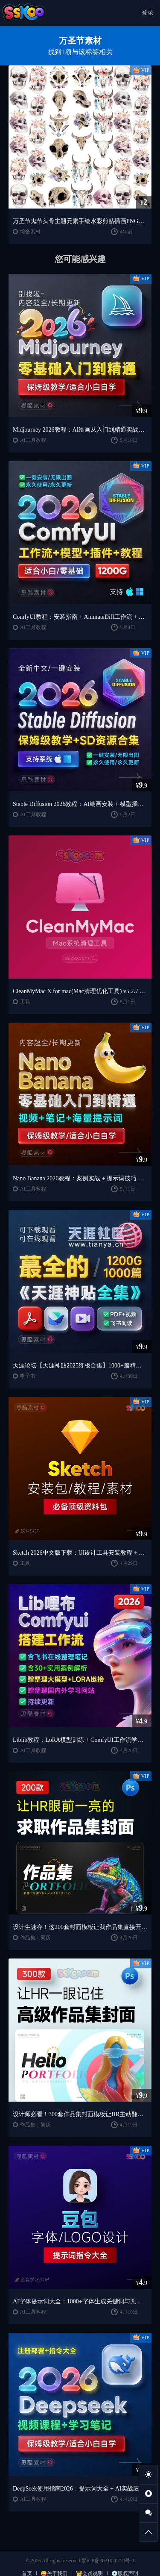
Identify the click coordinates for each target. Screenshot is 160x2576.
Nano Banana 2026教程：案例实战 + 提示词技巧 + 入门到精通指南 (80, 1178)
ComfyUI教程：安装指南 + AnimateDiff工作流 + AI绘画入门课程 (80, 617)
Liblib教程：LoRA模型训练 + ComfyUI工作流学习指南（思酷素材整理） (80, 1740)
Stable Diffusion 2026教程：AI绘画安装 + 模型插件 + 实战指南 (80, 804)
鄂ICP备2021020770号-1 (108, 2561)
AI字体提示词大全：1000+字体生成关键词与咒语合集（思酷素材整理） (80, 2301)
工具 (25, 1002)
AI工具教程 (33, 440)
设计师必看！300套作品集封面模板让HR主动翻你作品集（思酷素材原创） (80, 2114)
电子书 (27, 1376)
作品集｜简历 (35, 1938)
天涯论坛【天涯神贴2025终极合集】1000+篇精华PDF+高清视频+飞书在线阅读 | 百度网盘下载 (80, 1365)
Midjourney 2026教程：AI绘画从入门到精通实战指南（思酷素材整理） (80, 429)
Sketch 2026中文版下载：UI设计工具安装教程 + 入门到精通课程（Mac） (80, 1553)
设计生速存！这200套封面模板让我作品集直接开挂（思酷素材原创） (80, 1927)
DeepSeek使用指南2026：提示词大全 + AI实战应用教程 (80, 2488)
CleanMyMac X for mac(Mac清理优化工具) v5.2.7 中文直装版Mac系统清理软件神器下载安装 (80, 991)
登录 (148, 12)
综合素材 (30, 232)
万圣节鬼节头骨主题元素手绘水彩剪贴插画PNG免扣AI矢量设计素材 (80, 221)
